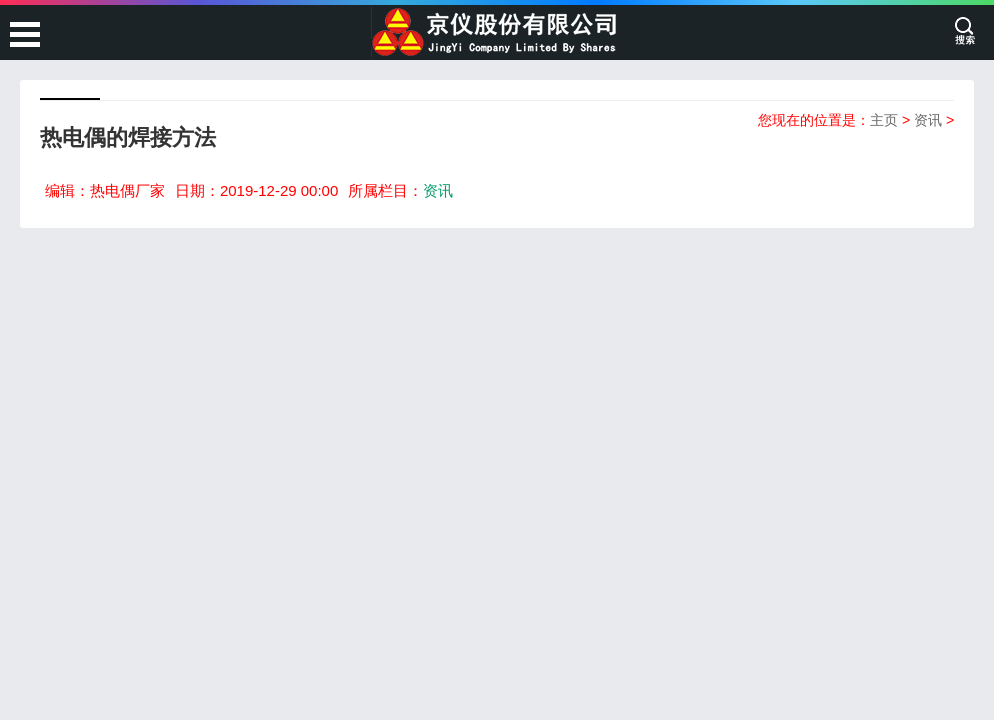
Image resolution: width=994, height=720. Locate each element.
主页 (884, 120)
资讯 (928, 120)
